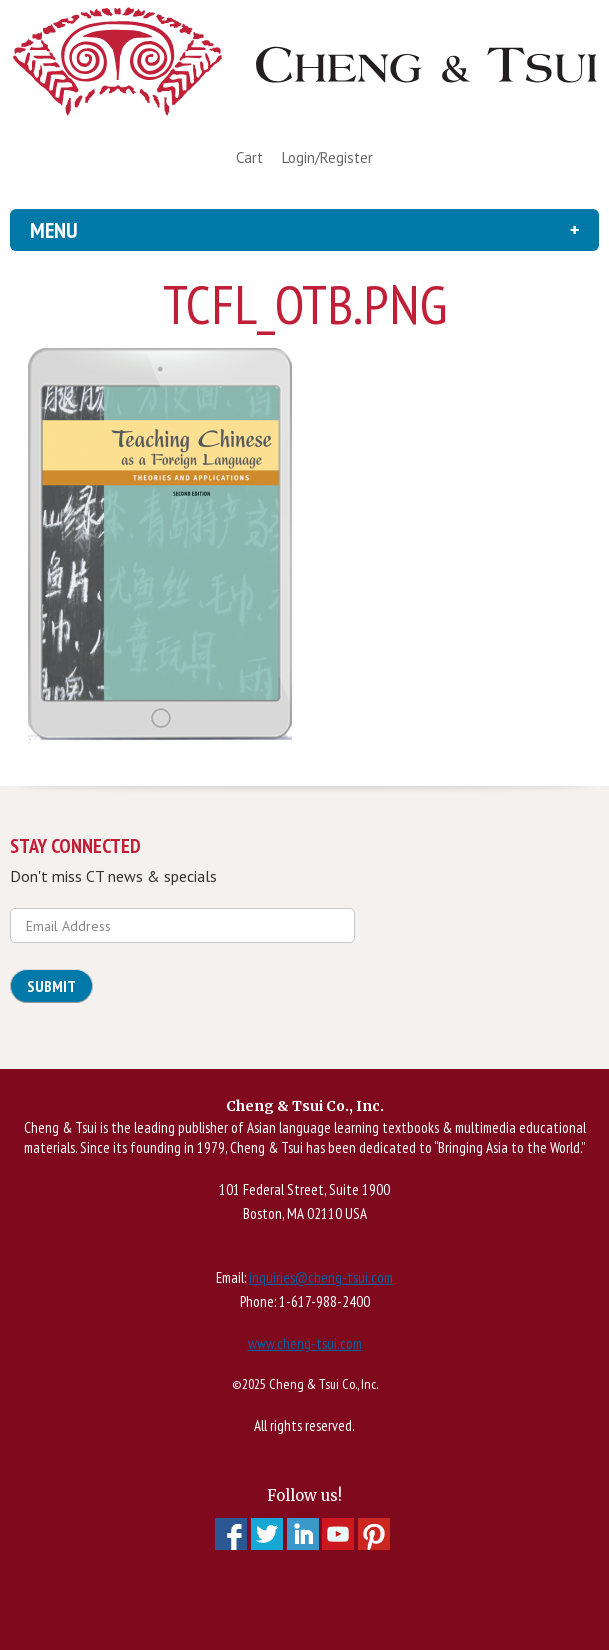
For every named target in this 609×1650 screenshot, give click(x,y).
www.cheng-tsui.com (305, 1343)
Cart (249, 157)
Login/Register (327, 157)
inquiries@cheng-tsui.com (321, 1277)
